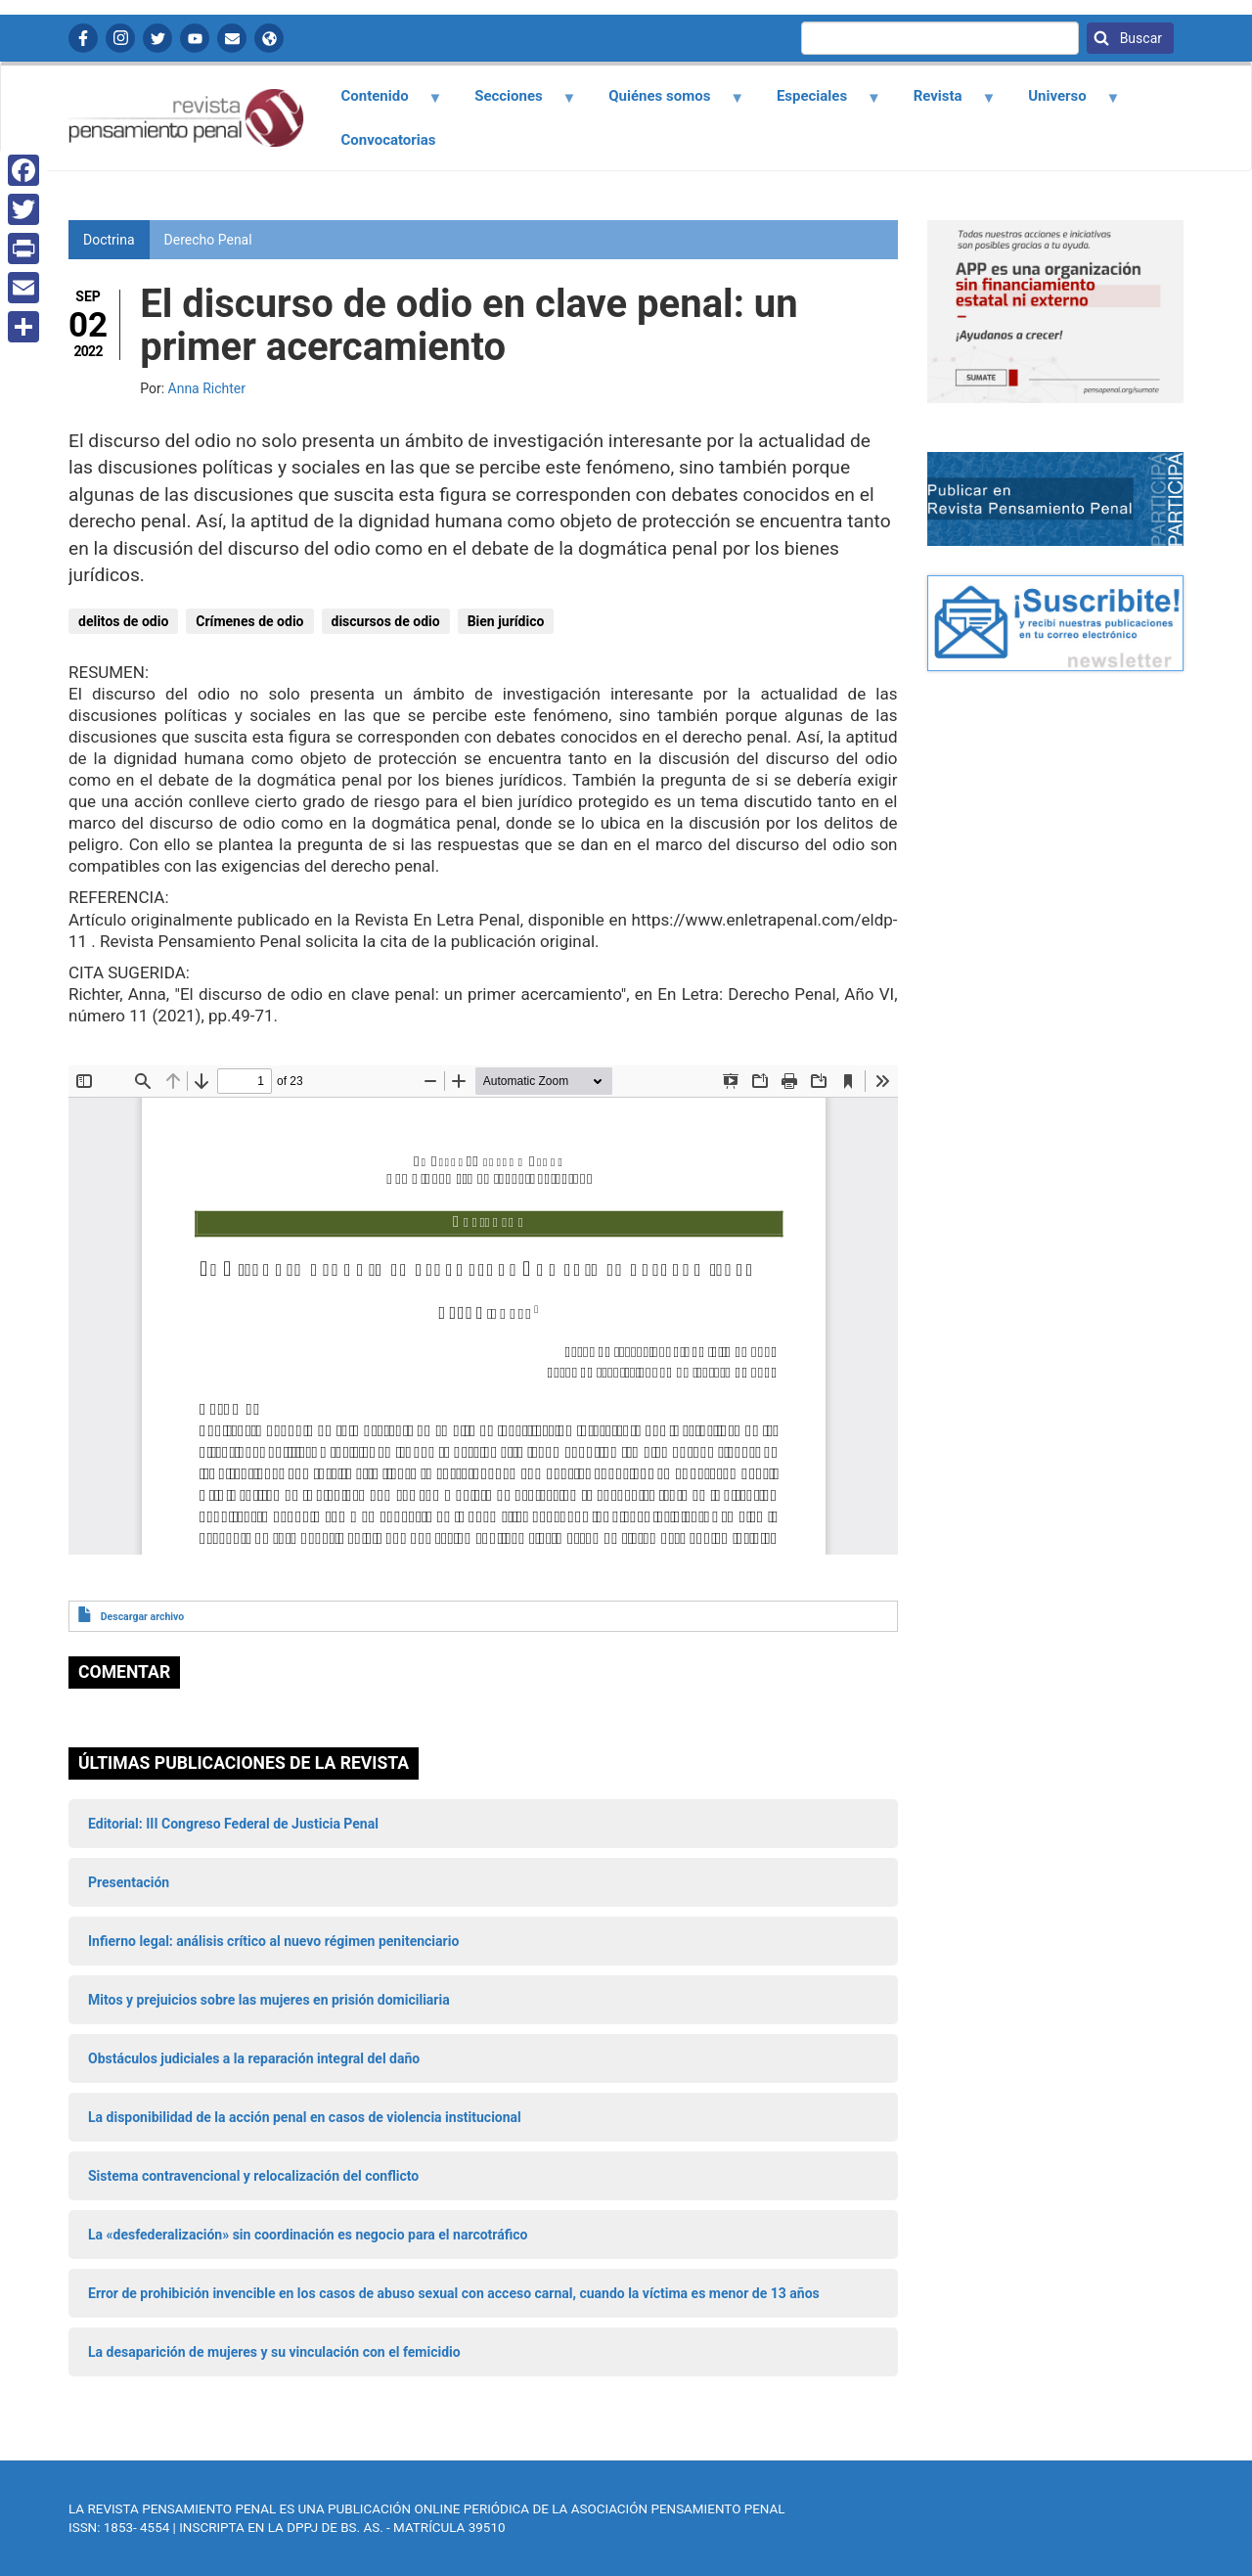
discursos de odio (386, 621)
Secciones (514, 102)
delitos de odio (123, 621)
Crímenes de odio (249, 621)
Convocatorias (388, 140)
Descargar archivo (142, 1616)
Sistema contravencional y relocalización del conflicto (253, 2176)
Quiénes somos (665, 102)
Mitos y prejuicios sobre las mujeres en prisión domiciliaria (269, 2000)
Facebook (83, 38)
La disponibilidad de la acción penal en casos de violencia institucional (304, 2117)
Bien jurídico (506, 621)
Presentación (128, 1882)
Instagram (120, 38)
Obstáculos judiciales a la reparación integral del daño (254, 2058)
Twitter (157, 38)
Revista (943, 102)
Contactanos (231, 38)
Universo (1063, 102)
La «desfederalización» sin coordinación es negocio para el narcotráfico (307, 2234)
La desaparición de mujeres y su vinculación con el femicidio (274, 2352)
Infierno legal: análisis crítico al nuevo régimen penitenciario (273, 1941)
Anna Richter (207, 388)
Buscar (1139, 38)
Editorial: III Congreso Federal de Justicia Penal (233, 1823)
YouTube (194, 38)
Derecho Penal (208, 240)
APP (269, 38)
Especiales (817, 102)
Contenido (380, 102)
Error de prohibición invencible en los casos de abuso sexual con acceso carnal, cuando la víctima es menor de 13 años (454, 2293)
